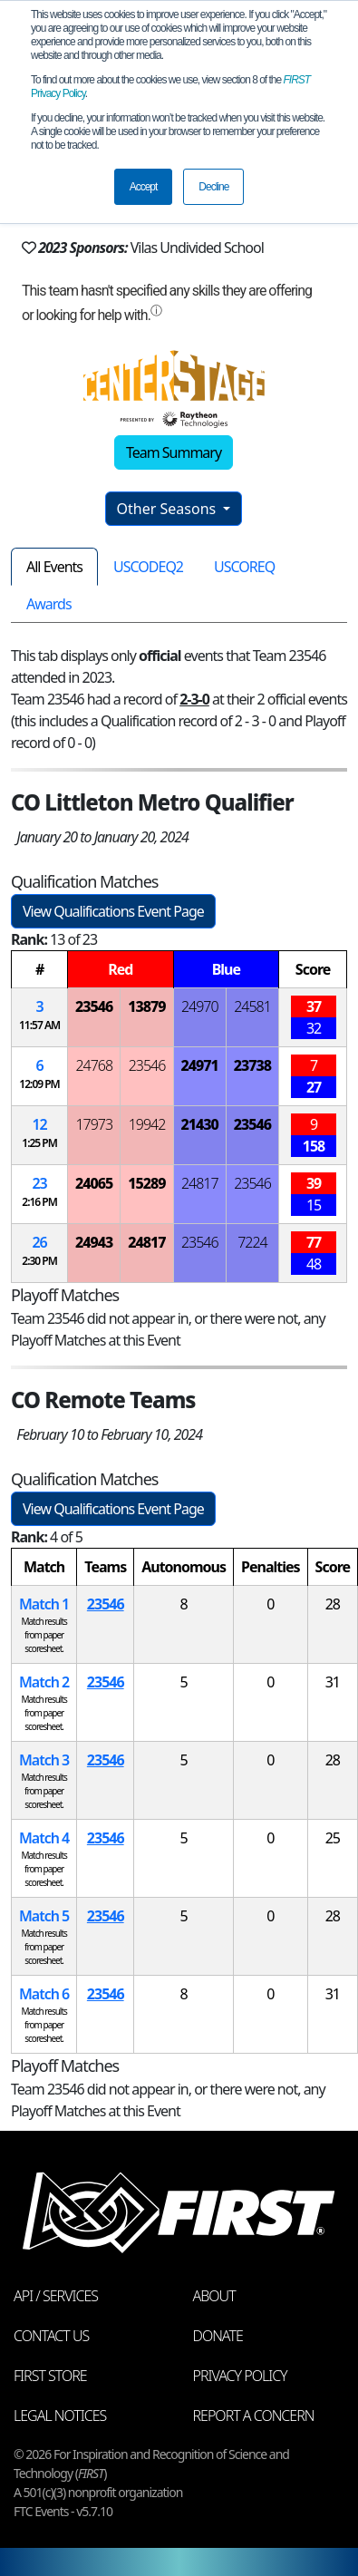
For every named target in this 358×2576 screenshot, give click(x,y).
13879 (146, 1006)
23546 (93, 1006)
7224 (252, 1242)
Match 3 (44, 1760)
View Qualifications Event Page (113, 911)
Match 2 (44, 1682)
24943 (93, 1242)
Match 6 (44, 1994)
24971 (199, 1065)
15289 (146, 1183)
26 (39, 1242)
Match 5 (44, 1916)
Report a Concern (253, 2415)
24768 (93, 1065)
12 (39, 1124)
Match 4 (44, 1838)
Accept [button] (144, 186)
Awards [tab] (49, 604)
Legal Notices (60, 2415)
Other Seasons (168, 509)
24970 (199, 1006)
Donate (218, 2336)
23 (39, 1183)
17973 (93, 1124)
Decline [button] (213, 186)
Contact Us (51, 2336)
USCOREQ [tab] (244, 567)
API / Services (56, 2296)
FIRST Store (50, 2376)
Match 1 (44, 1604)
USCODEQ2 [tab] (148, 567)
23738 (252, 1065)
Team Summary (173, 452)
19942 (147, 1124)
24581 (252, 1006)
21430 (199, 1124)
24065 (93, 1183)
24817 (199, 1183)
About (214, 2296)
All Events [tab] (54, 567)
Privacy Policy (240, 2376)
